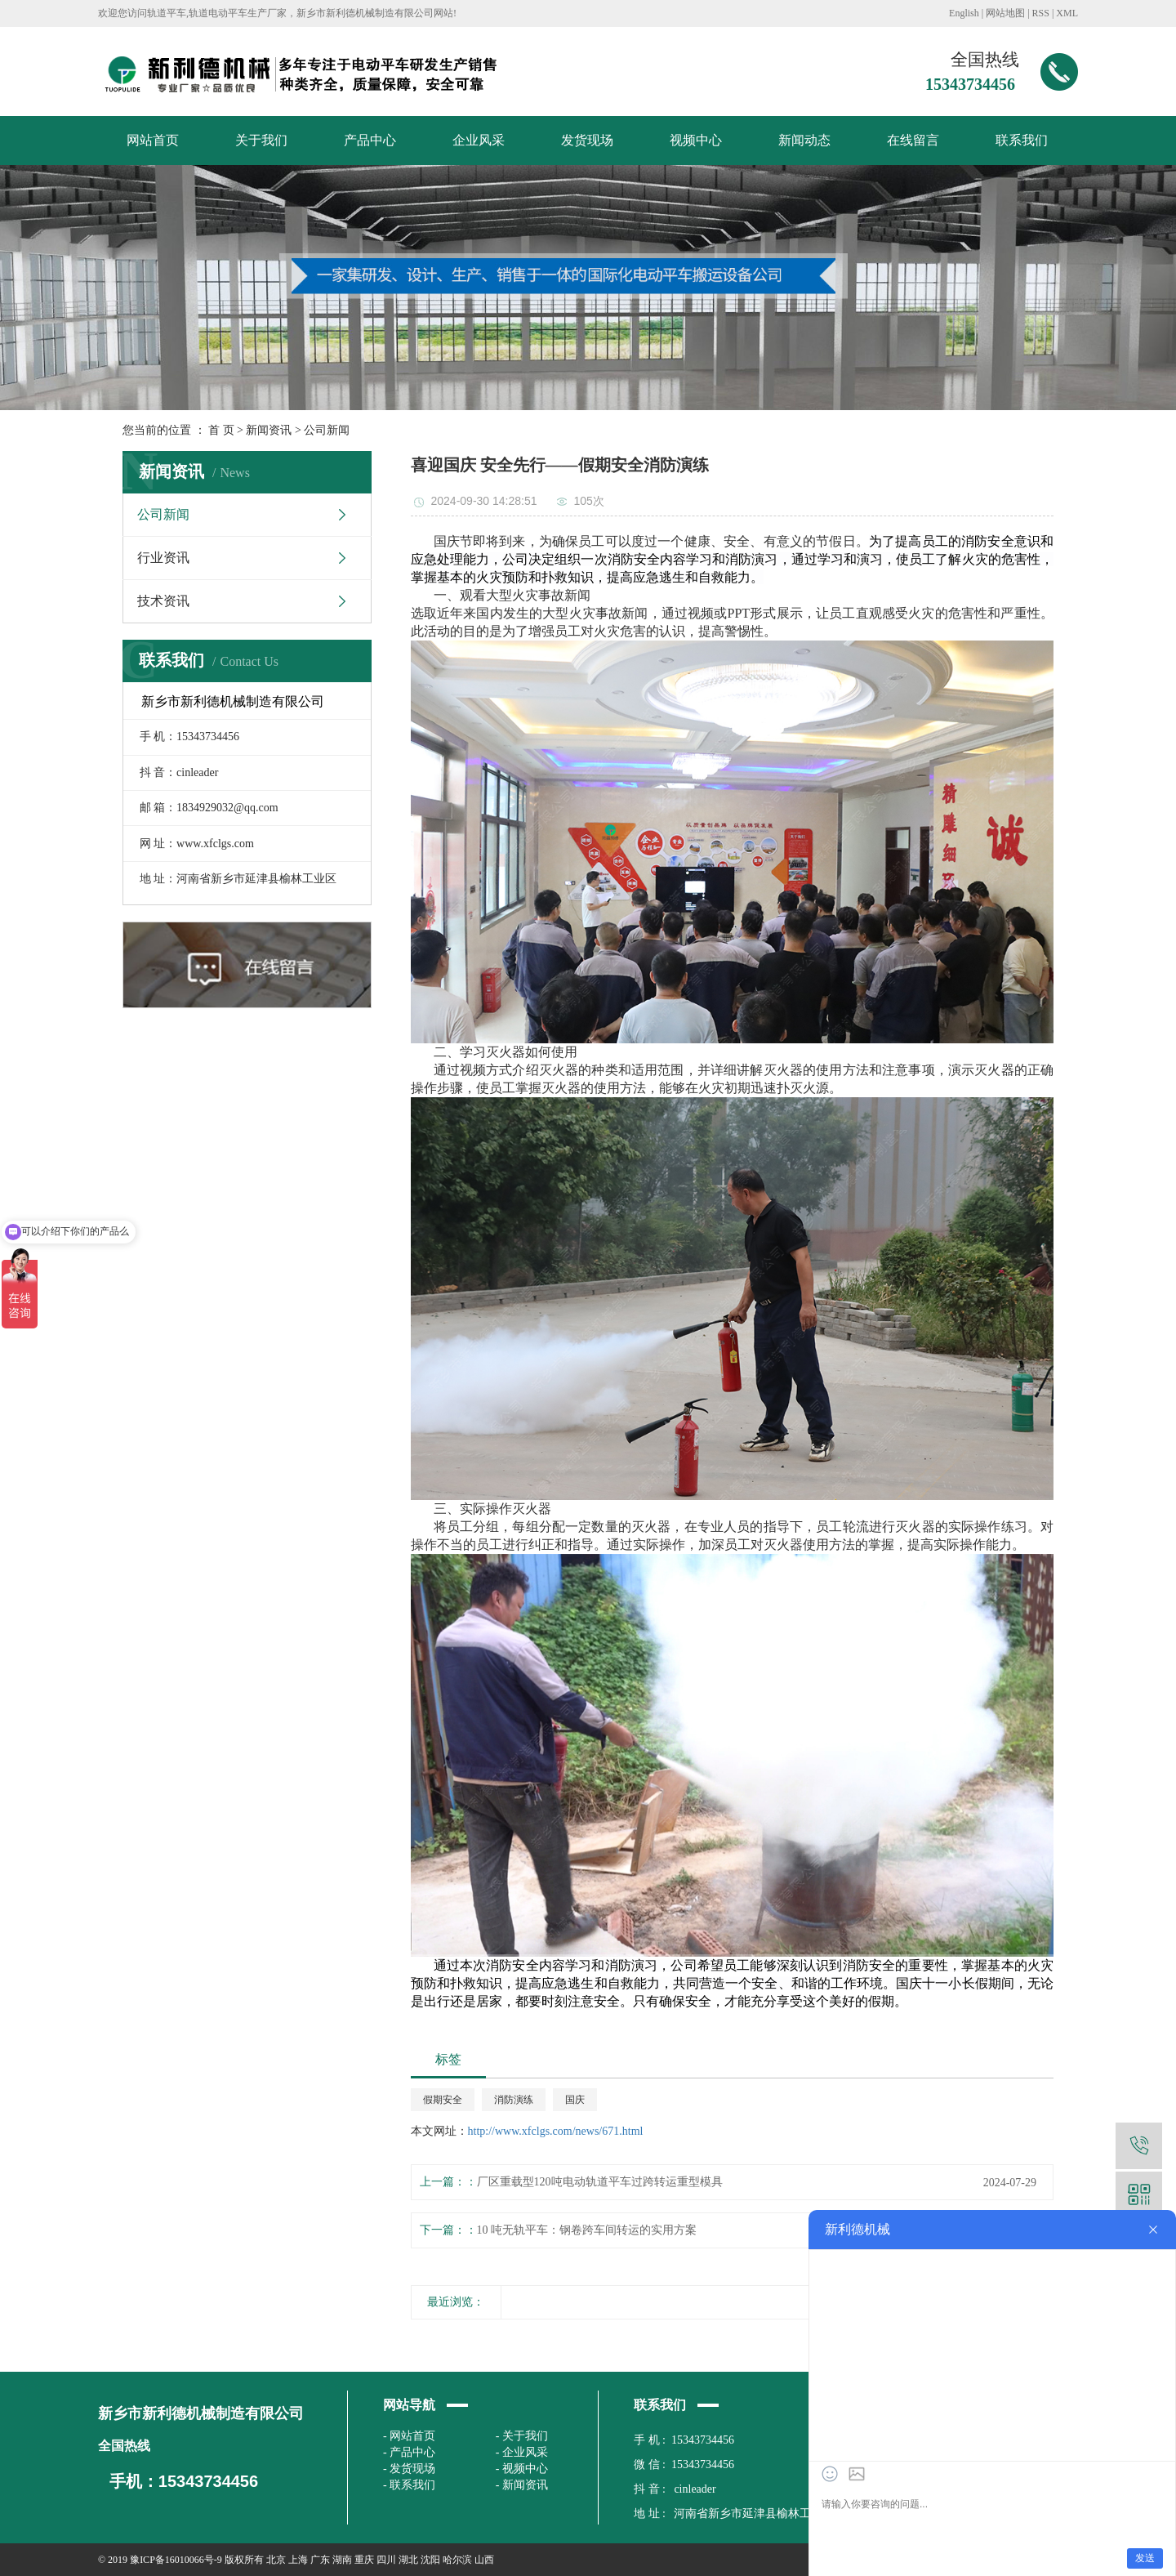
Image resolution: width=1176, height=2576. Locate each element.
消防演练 (513, 2099)
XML (1067, 13)
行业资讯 (163, 558)
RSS (1040, 13)
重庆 (364, 2559)
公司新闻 (327, 430)
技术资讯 (163, 601)
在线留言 (913, 140)
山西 (484, 2559)
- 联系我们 (409, 2485)
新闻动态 (804, 140)
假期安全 (442, 2099)
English (964, 13)
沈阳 (430, 2559)
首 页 (221, 430)
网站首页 (153, 140)
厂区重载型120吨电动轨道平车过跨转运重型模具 (600, 2182)
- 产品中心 (409, 2452)
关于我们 (261, 140)
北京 (276, 2559)
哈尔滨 (457, 2559)
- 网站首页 (409, 2436)
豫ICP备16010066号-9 (176, 2559)
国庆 (575, 2099)
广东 (320, 2559)
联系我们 (1022, 140)
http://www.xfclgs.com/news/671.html (556, 2131)
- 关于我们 (522, 2436)
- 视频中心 (522, 2468)
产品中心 (370, 140)
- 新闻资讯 (522, 2485)
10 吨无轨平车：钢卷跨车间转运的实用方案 (587, 2230)
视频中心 (696, 140)
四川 (386, 2559)
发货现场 (587, 140)
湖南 (342, 2559)
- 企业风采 (522, 2452)
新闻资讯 (269, 430)
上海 (298, 2559)
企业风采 (478, 140)
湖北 (408, 2559)
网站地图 (1005, 13)
